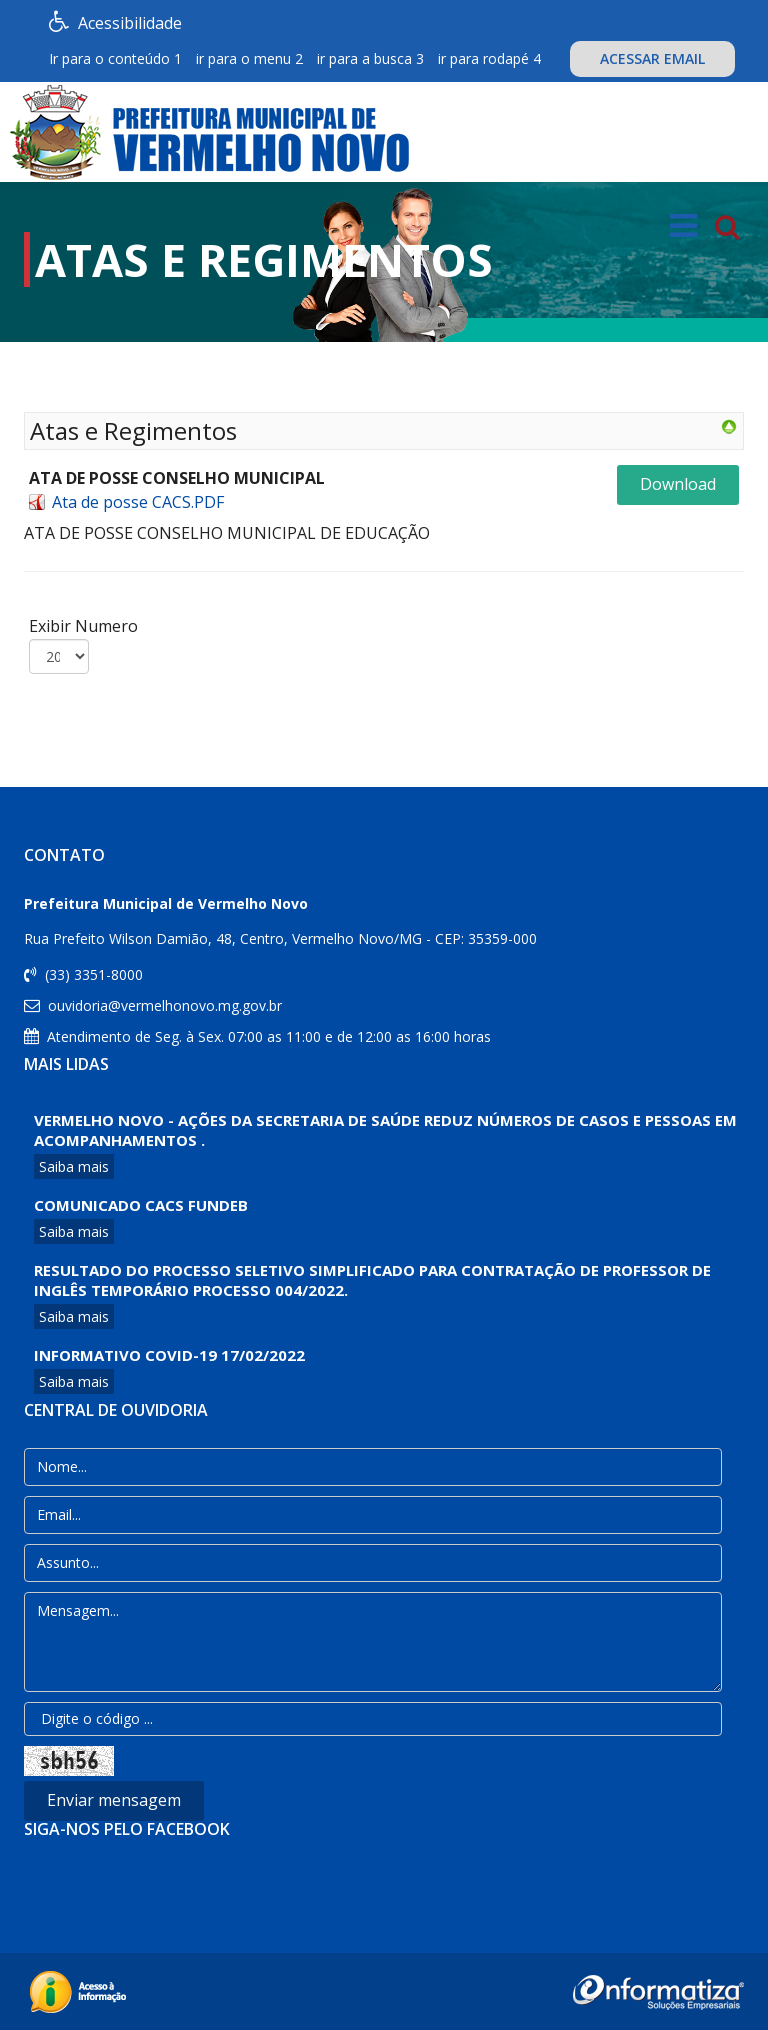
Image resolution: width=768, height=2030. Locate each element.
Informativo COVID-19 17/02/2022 (169, 1355)
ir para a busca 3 (370, 58)
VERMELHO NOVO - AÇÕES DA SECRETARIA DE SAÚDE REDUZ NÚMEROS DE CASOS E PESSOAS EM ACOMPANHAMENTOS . (385, 1130)
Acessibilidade (120, 22)
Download (678, 484)
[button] (19, 222)
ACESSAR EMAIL (652, 58)
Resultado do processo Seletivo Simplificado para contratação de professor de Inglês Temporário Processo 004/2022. (372, 1280)
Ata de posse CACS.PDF (138, 502)
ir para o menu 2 (249, 58)
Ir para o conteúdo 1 (115, 58)
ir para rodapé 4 (489, 58)
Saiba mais (74, 1166)
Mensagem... (373, 1642)
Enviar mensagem (114, 1800)
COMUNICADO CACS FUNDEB (141, 1205)
